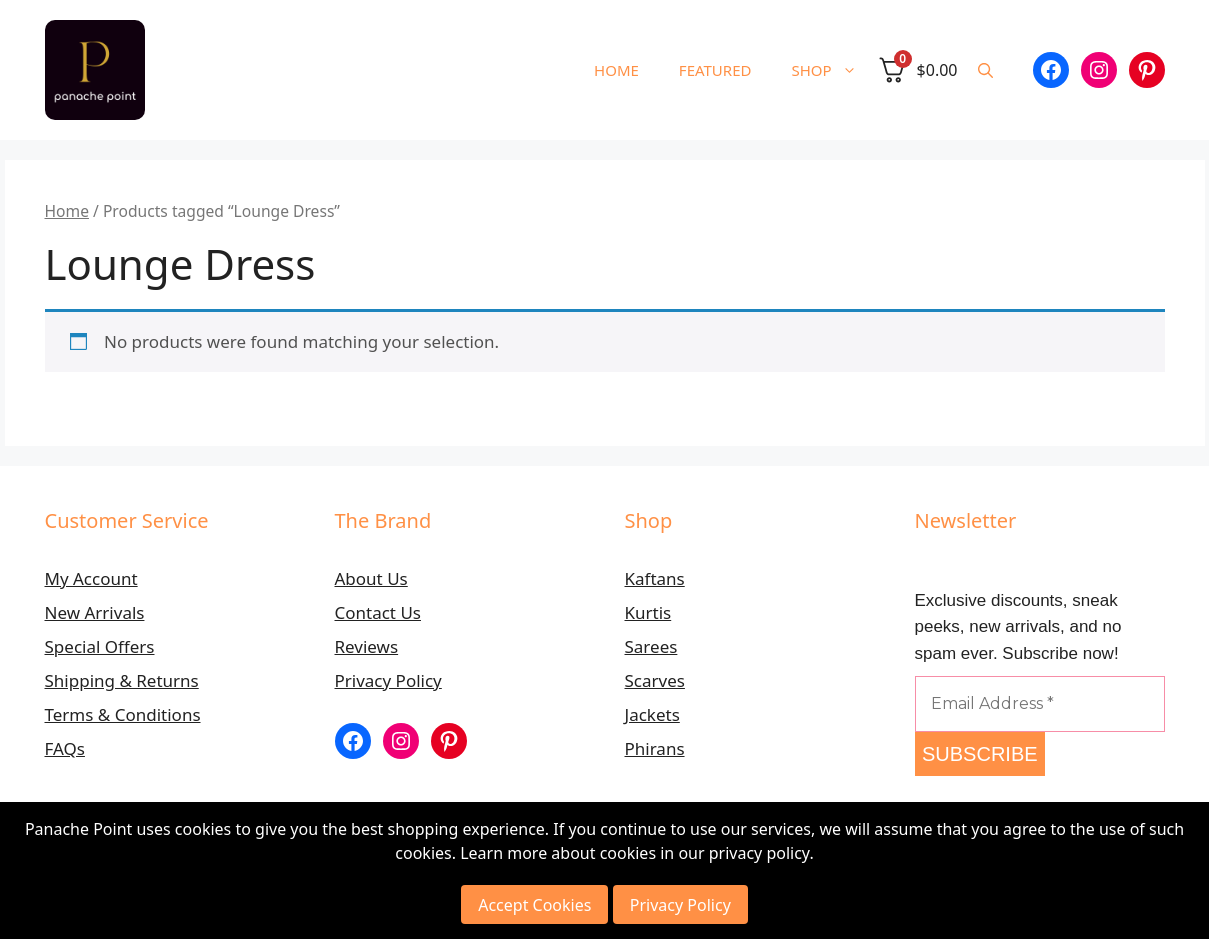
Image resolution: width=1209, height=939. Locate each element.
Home (67, 211)
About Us (371, 578)
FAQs (65, 748)
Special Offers (100, 646)
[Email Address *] (1040, 704)
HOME (616, 70)
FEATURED (715, 70)
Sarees (651, 646)
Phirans (655, 748)
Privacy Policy (388, 680)
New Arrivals (95, 612)
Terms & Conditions (123, 714)
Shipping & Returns (122, 680)
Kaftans (655, 578)
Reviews (367, 646)
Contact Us (378, 612)
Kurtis (648, 612)
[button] (985, 70)
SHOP (833, 70)
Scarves (655, 680)
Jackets (652, 714)
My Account (91, 578)
